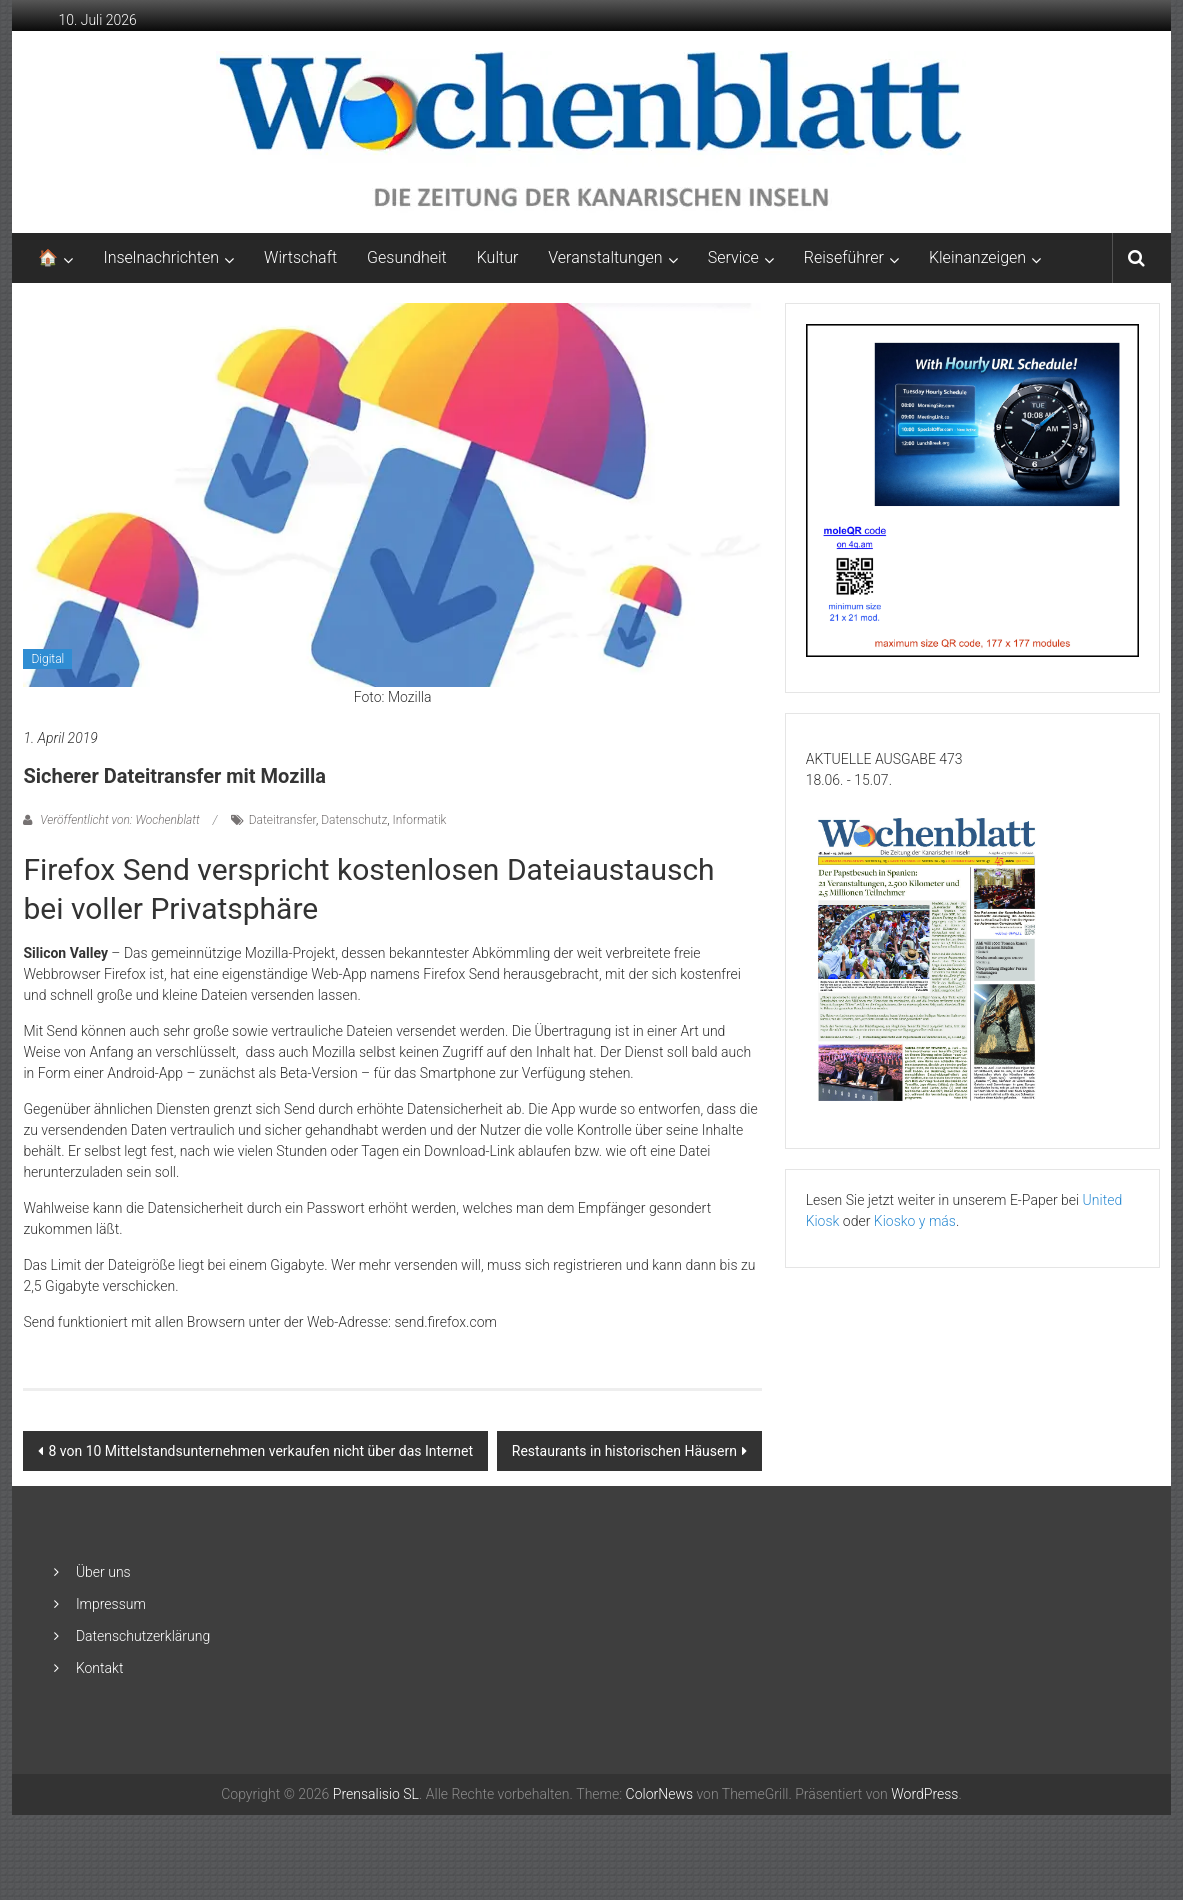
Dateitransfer (282, 820)
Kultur (498, 257)
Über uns (103, 1572)
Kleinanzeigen (977, 257)
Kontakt (100, 1668)
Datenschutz (354, 820)
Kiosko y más (915, 1221)
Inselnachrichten (161, 257)
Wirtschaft (300, 257)
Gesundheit (407, 257)
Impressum (111, 1604)
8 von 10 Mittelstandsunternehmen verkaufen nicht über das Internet (260, 1451)
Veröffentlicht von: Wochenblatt (119, 820)
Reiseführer (844, 257)
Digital (47, 659)
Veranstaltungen (605, 257)
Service (733, 257)
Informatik (419, 820)
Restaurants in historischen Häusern (624, 1451)
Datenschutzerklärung (143, 1636)
